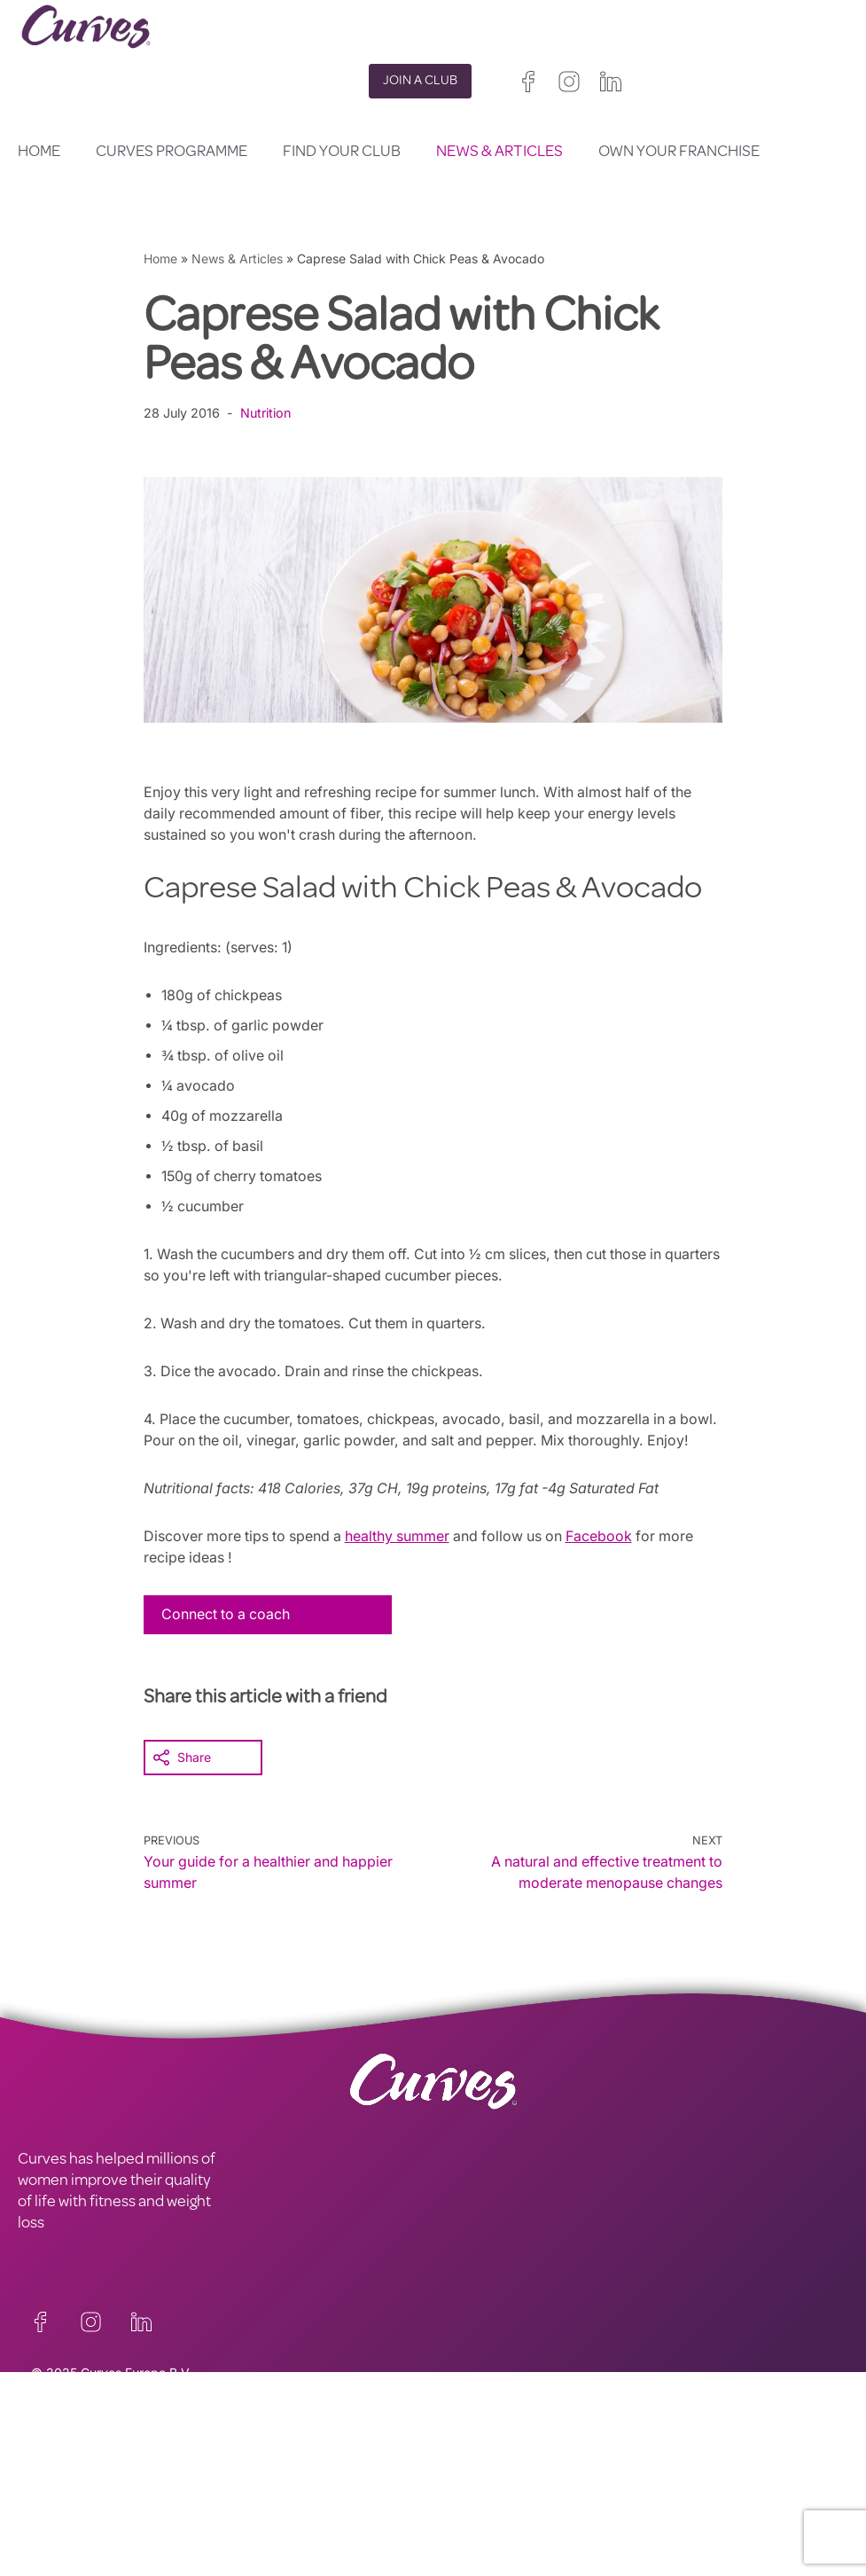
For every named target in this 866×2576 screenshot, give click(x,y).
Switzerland (466, 2543)
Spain (542, 2522)
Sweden (536, 2543)
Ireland (555, 2501)
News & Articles (499, 153)
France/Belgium (478, 2522)
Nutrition (267, 412)
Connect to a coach (227, 1635)
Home (39, 153)
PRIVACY (255, 2468)
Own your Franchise (679, 153)
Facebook (609, 1557)
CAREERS (50, 2489)
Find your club (342, 153)
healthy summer (403, 1557)
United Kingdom (478, 2501)
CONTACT (52, 2468)
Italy (584, 2522)
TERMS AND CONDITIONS (313, 2489)
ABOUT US (54, 2510)
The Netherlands (480, 2564)
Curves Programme (171, 153)
